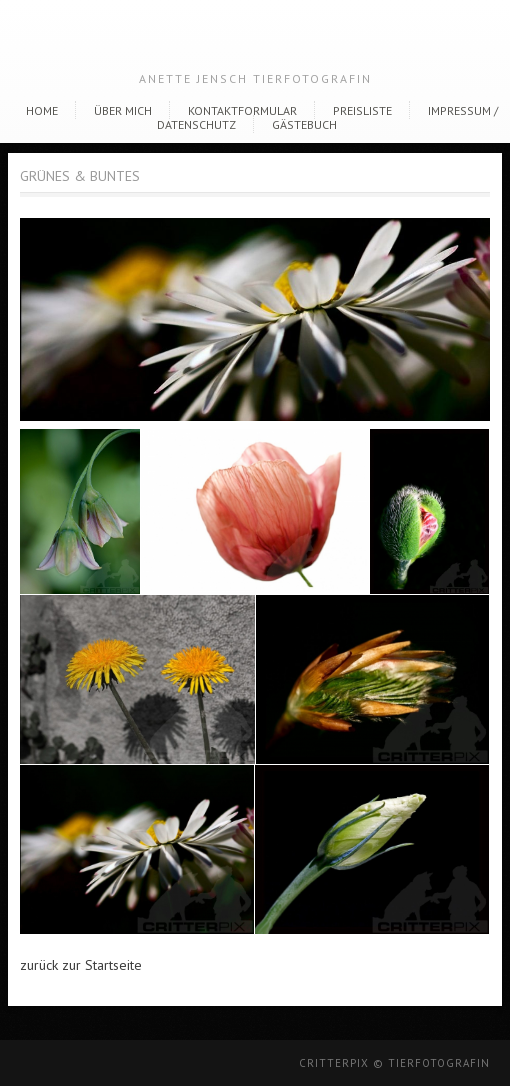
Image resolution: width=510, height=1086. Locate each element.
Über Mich (123, 110)
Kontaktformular (242, 110)
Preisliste (362, 110)
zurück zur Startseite (81, 965)
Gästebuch (304, 124)
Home (42, 110)
